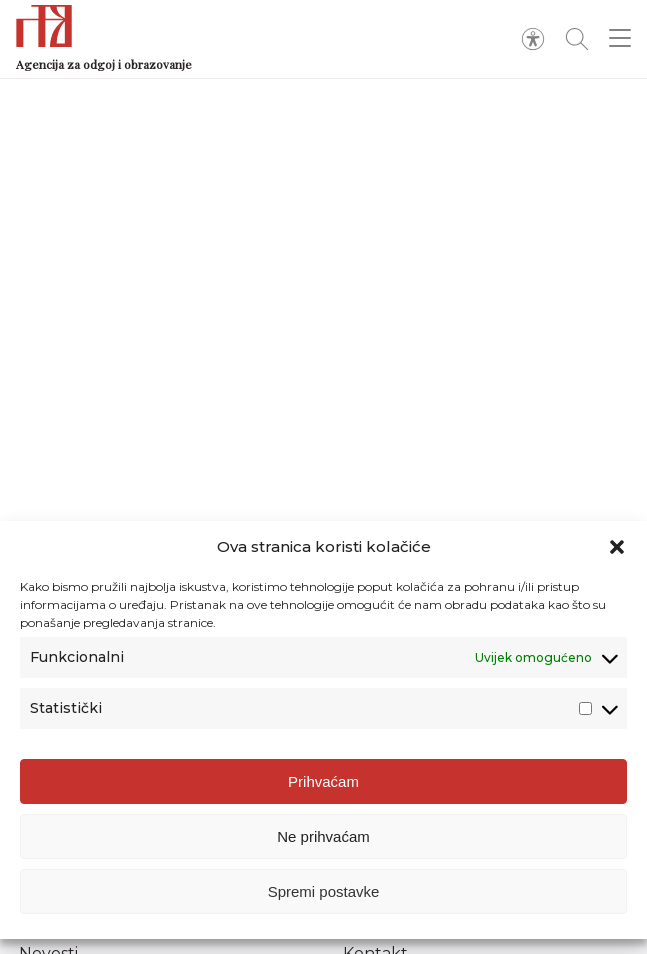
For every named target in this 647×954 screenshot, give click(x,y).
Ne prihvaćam (323, 836)
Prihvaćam (323, 781)
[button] (617, 547)
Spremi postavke (324, 891)
